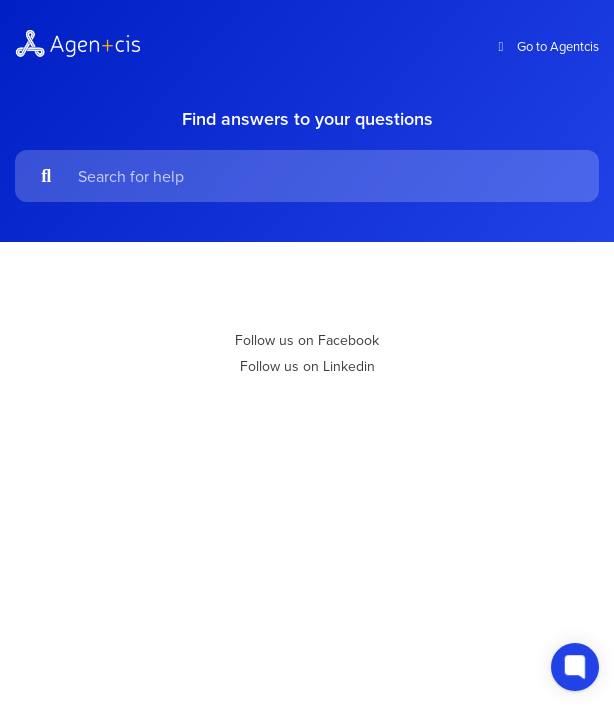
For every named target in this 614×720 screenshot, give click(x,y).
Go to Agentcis (546, 46)
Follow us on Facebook (307, 340)
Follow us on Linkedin (307, 366)
